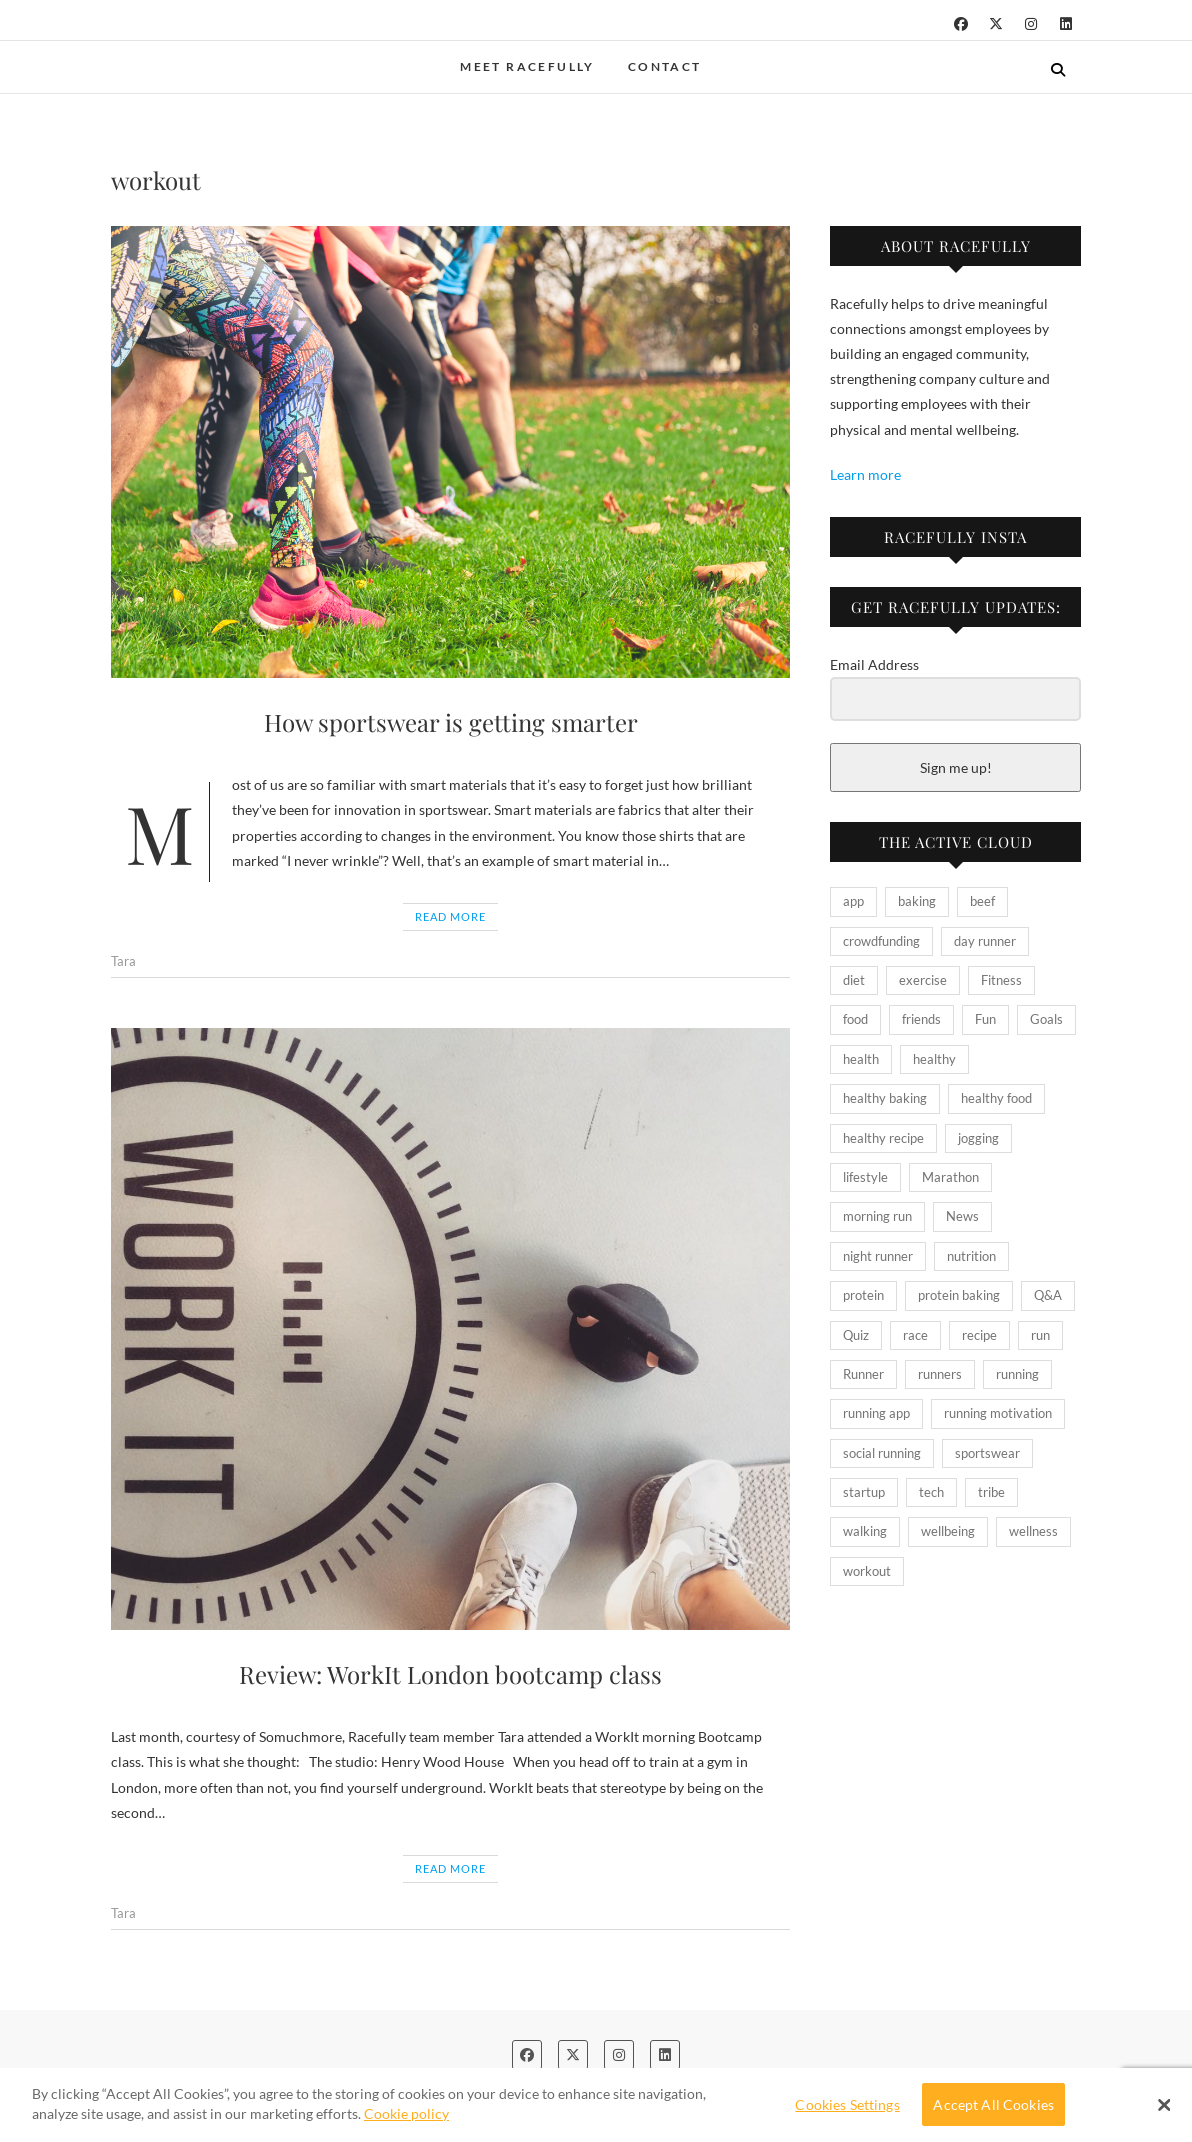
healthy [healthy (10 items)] (934, 1059)
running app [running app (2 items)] (876, 1413)
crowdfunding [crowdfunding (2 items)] (881, 941)
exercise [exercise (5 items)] (923, 980)
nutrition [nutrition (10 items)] (971, 1256)
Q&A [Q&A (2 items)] (1048, 1295)
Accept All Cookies (993, 2104)
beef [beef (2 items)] (982, 901)
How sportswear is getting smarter (451, 722)
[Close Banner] (1164, 2105)
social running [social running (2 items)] (882, 1453)
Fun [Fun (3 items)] (985, 1019)
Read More (450, 916)
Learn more (865, 474)
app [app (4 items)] (853, 901)
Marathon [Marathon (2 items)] (950, 1177)
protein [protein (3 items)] (863, 1295)
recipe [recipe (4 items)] (979, 1335)
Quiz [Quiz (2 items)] (856, 1335)
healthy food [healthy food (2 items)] (996, 1098)
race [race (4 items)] (915, 1335)
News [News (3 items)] (962, 1216)
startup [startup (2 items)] (864, 1492)
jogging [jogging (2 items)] (978, 1138)
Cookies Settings (847, 2104)
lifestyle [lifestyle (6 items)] (865, 1177)
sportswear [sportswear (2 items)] (987, 1453)
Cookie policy (406, 2113)
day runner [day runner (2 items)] (985, 941)
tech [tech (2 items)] (931, 1492)
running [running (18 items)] (1017, 1374)
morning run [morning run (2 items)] (877, 1216)
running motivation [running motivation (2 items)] (998, 1413)
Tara (123, 961)
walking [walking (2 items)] (865, 1531)
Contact (665, 66)
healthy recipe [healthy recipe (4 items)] (883, 1138)
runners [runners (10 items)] (940, 1374)
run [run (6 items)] (1040, 1335)
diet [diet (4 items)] (854, 980)
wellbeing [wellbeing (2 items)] (948, 1531)
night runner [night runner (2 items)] (878, 1256)
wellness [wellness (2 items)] (1033, 1531)
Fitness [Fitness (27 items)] (1001, 980)
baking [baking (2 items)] (917, 901)
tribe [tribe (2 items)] (991, 1492)
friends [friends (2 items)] (921, 1019)
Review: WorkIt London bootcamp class (450, 1674)
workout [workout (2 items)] (867, 1571)
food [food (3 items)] (855, 1019)
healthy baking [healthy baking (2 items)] (885, 1098)
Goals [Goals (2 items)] (1046, 1019)
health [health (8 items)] (861, 1059)
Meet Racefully (527, 66)
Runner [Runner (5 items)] (863, 1374)
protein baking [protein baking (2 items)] (959, 1295)
